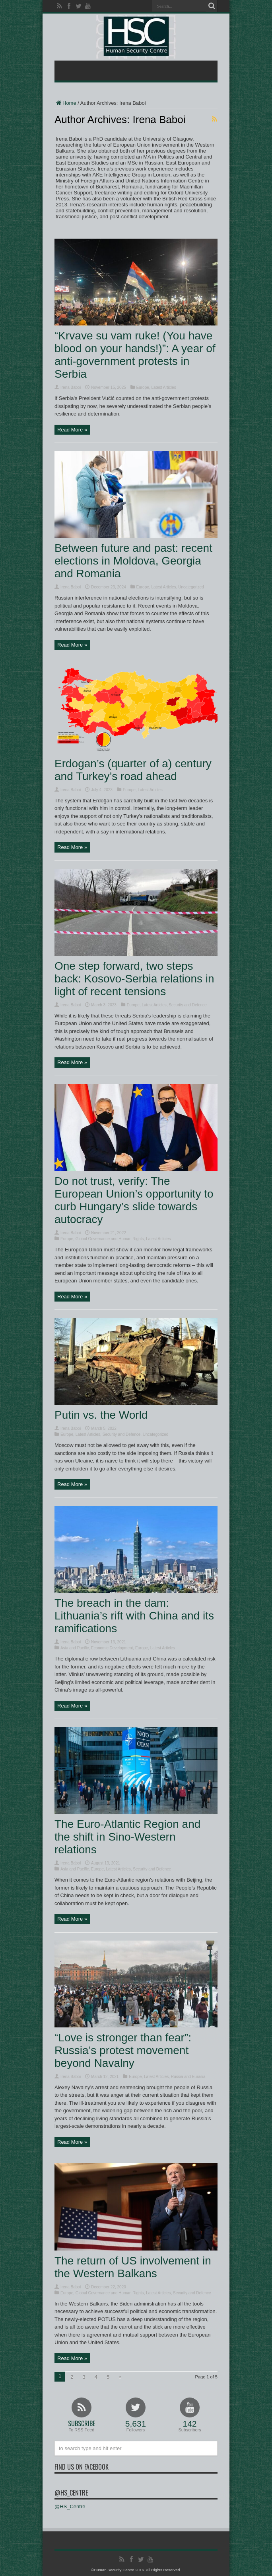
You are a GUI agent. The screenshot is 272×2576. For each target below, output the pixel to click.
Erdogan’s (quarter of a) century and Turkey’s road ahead (133, 769)
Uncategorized (191, 587)
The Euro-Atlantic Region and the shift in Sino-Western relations (127, 1837)
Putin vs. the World (101, 1415)
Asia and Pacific (74, 1648)
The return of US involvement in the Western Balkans (132, 2267)
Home (65, 103)
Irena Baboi (70, 387)
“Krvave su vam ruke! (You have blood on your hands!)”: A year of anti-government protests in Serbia (135, 354)
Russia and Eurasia (188, 2076)
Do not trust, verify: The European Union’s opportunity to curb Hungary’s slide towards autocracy (134, 1200)
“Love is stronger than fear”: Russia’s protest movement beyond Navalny (122, 2050)
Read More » (72, 430)
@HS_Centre (71, 2493)
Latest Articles (163, 387)
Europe (142, 387)
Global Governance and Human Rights (110, 1239)
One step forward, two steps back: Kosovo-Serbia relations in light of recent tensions (134, 979)
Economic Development (112, 1648)
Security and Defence (188, 1005)
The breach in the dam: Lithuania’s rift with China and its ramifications (134, 1616)
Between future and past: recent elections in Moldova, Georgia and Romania (133, 561)
